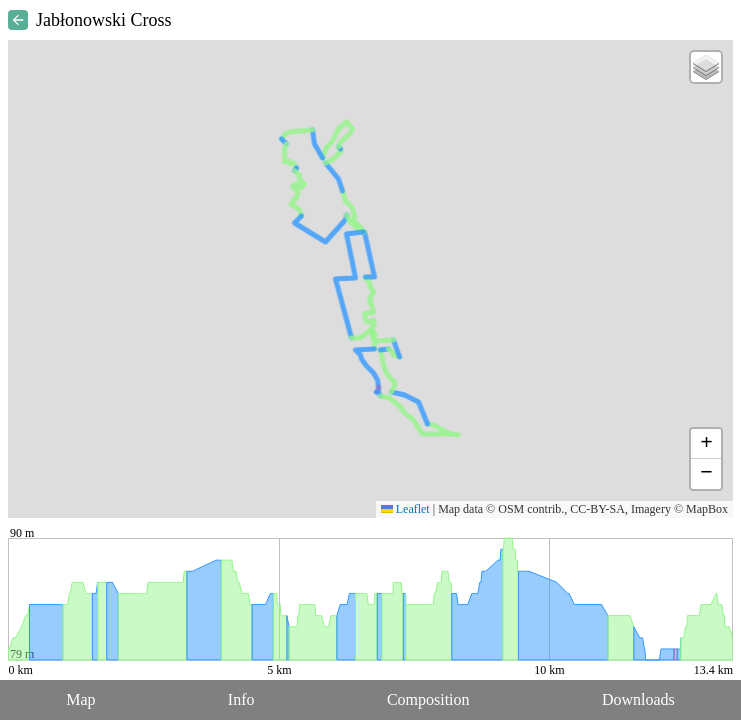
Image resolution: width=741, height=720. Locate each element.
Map (80, 699)
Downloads (638, 699)
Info (241, 699)
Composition (428, 699)
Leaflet (405, 509)
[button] (706, 67)
